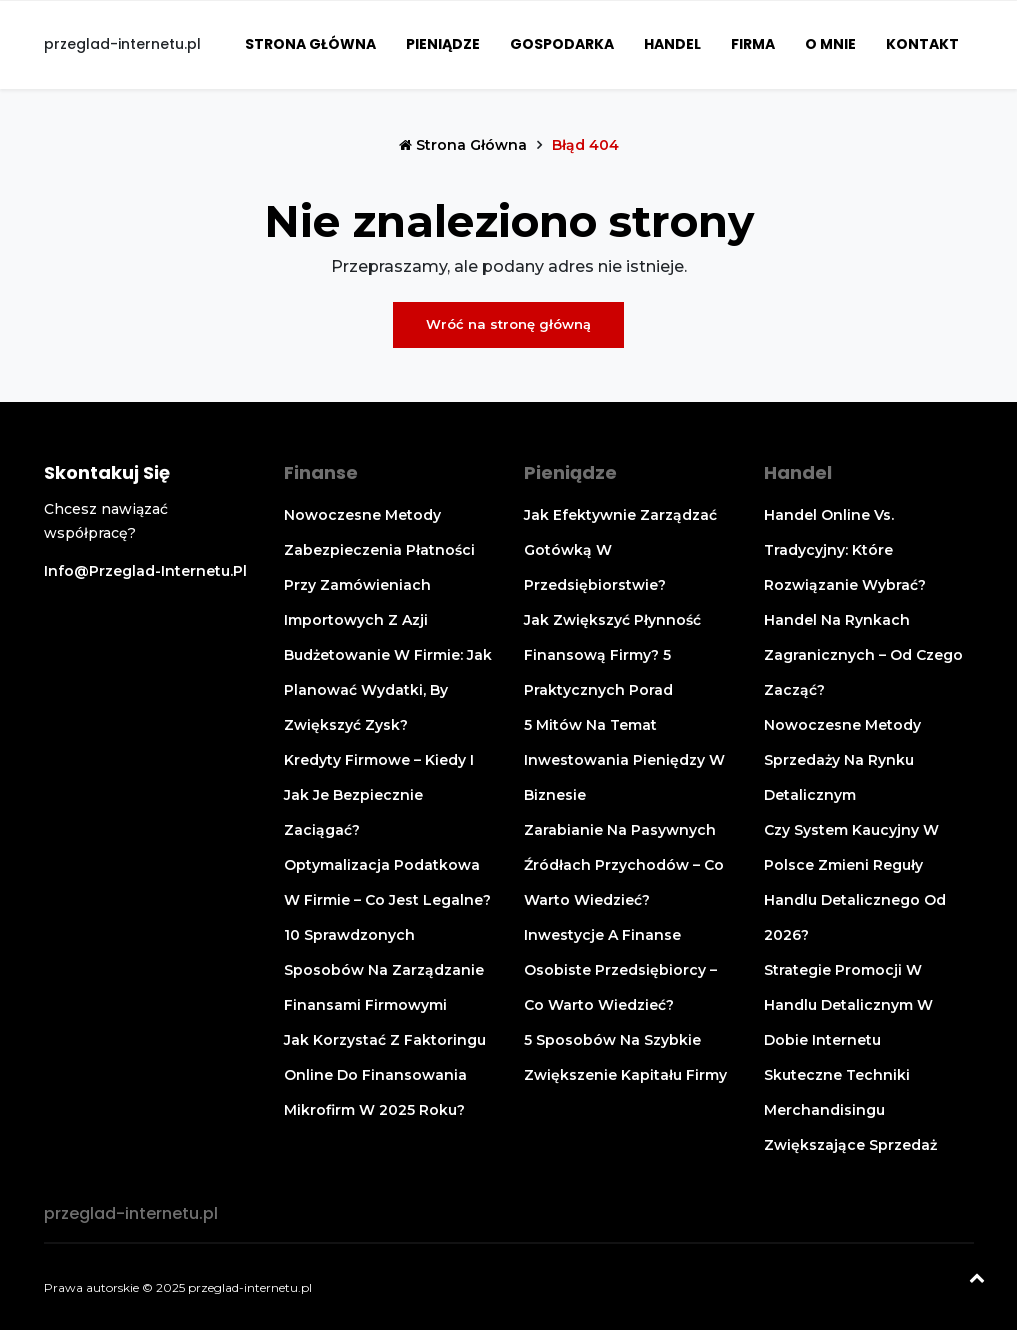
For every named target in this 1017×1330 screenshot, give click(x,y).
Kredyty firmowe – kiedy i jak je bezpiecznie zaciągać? (379, 795)
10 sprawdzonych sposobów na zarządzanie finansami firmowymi (384, 970)
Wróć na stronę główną (508, 324)
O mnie (830, 44)
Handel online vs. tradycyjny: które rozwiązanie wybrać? (845, 550)
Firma (753, 44)
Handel (672, 44)
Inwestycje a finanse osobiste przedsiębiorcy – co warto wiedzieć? (620, 970)
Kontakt (922, 44)
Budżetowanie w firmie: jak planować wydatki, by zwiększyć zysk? (388, 690)
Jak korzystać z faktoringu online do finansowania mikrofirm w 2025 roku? (385, 1075)
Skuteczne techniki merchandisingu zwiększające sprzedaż (850, 1110)
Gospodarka (562, 44)
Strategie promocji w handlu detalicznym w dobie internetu (848, 1005)
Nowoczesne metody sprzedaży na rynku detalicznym (842, 760)
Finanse (321, 472)
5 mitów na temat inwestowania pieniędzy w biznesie (624, 760)
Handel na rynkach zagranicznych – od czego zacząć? (863, 655)
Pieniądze (443, 44)
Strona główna (310, 44)
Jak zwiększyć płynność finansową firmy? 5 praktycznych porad (612, 655)
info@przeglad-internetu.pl (145, 571)
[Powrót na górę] (977, 1280)
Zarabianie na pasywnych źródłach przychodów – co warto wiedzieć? (624, 865)
